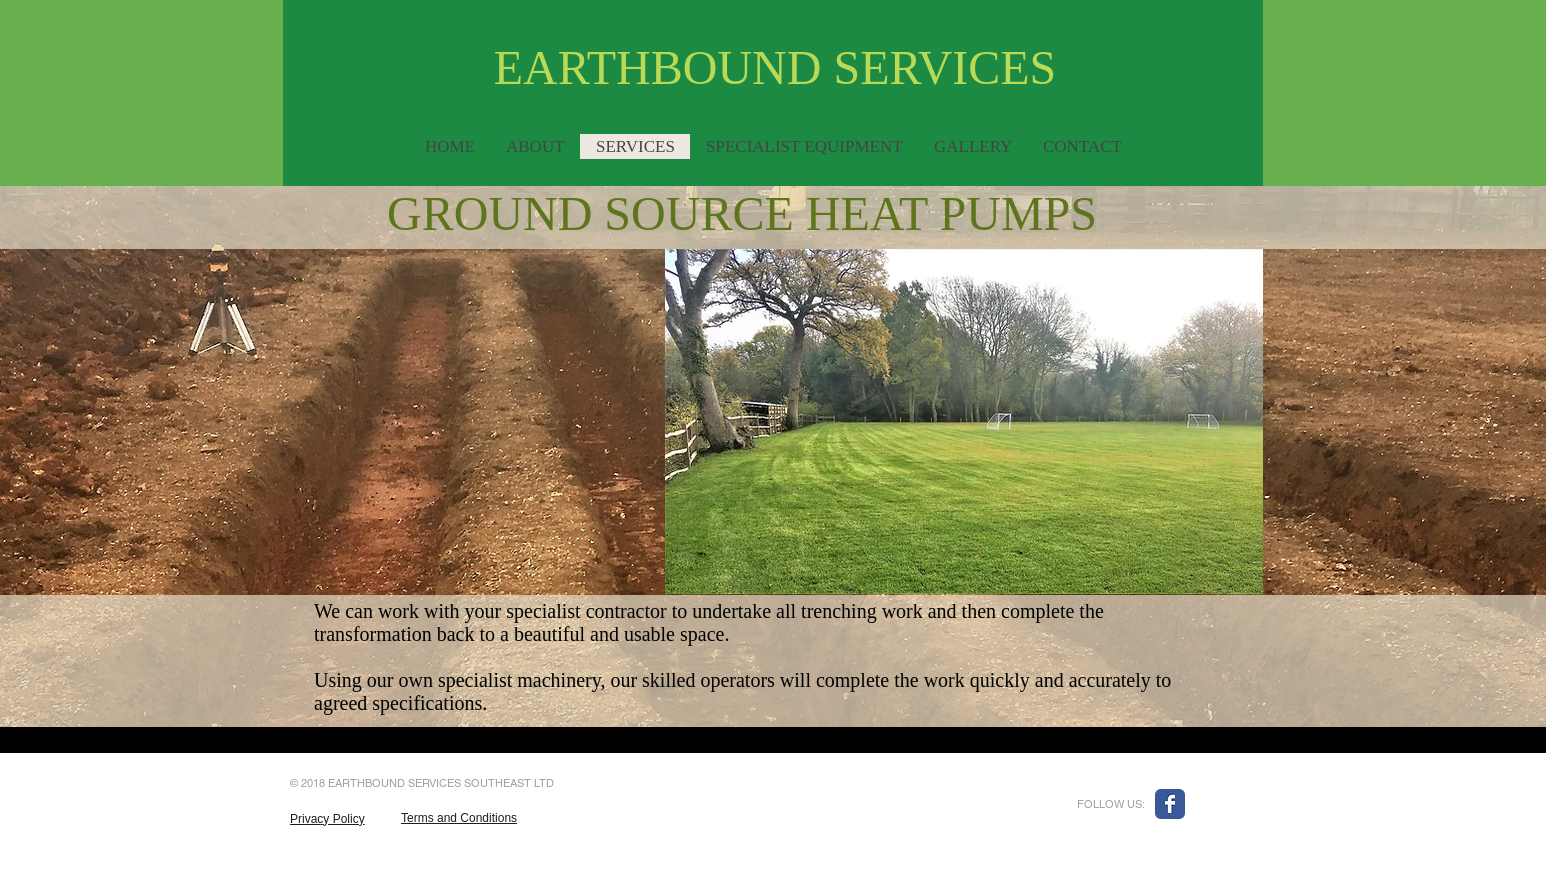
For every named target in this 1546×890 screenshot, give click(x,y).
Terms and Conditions (459, 818)
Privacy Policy (327, 819)
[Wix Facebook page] (1170, 804)
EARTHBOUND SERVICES (775, 67)
